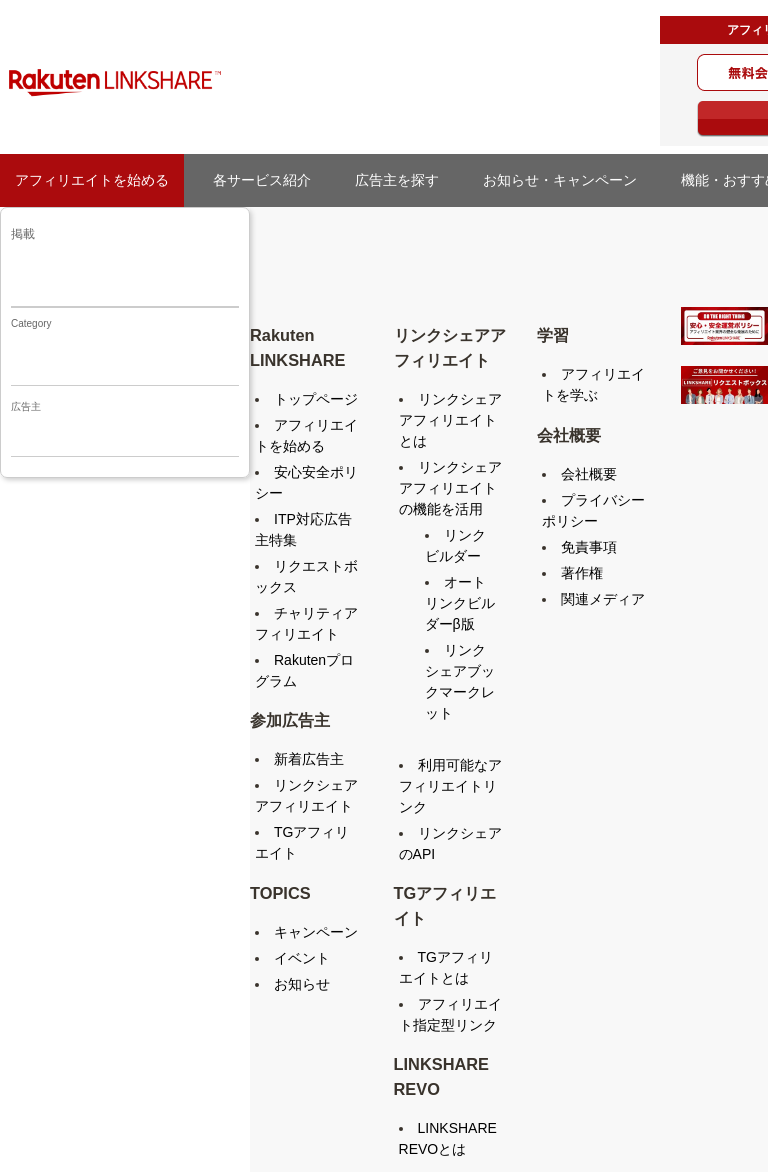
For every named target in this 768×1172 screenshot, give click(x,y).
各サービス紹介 (262, 180)
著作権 (582, 573)
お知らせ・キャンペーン (567, 180)
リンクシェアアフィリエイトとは (450, 420)
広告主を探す (404, 180)
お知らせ (302, 984)
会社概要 (589, 474)
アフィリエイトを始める (92, 180)
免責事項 (589, 547)
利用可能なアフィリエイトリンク (450, 786)
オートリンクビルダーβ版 (460, 603)
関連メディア (603, 599)
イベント (302, 958)
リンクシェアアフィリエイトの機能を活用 (450, 488)
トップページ (316, 399)
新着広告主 (309, 759)
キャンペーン (316, 932)
